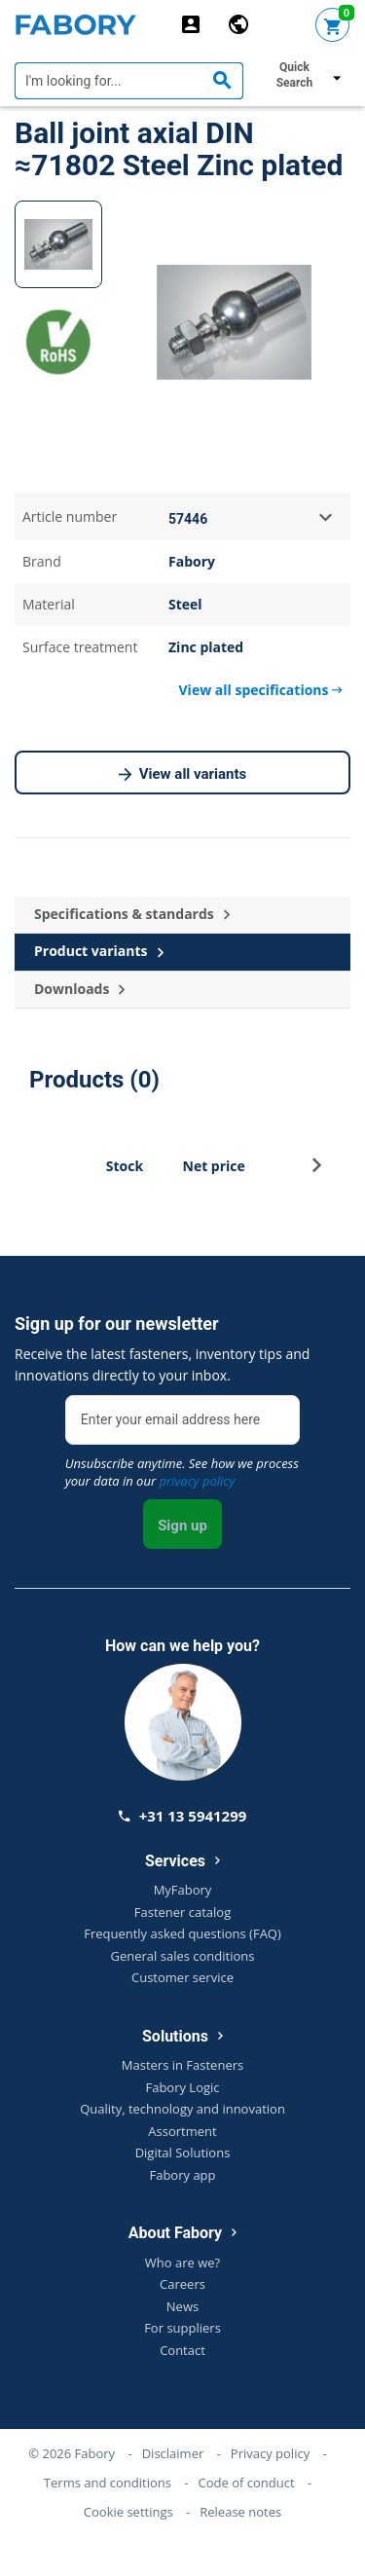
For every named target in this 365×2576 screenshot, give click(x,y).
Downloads (79, 989)
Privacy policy (270, 2453)
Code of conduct (247, 2482)
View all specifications (261, 690)
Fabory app (182, 2175)
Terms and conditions (107, 2482)
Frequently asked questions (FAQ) (182, 1933)
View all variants (183, 775)
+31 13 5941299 (183, 1815)
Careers (182, 2284)
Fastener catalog (183, 1912)
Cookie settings (128, 2512)
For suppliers (182, 2328)
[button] (316, 1170)
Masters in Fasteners (182, 2065)
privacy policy (197, 1481)
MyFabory (183, 1889)
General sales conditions (183, 1956)
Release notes (240, 2512)
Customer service (182, 1977)
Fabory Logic (182, 2087)
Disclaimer (173, 2453)
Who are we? (182, 2262)
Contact (182, 2350)
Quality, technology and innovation (182, 2108)
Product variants (99, 951)
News (182, 2306)
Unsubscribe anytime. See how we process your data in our (182, 1472)
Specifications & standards (132, 914)
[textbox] (129, 80)
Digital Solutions (183, 2152)
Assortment (182, 2131)
